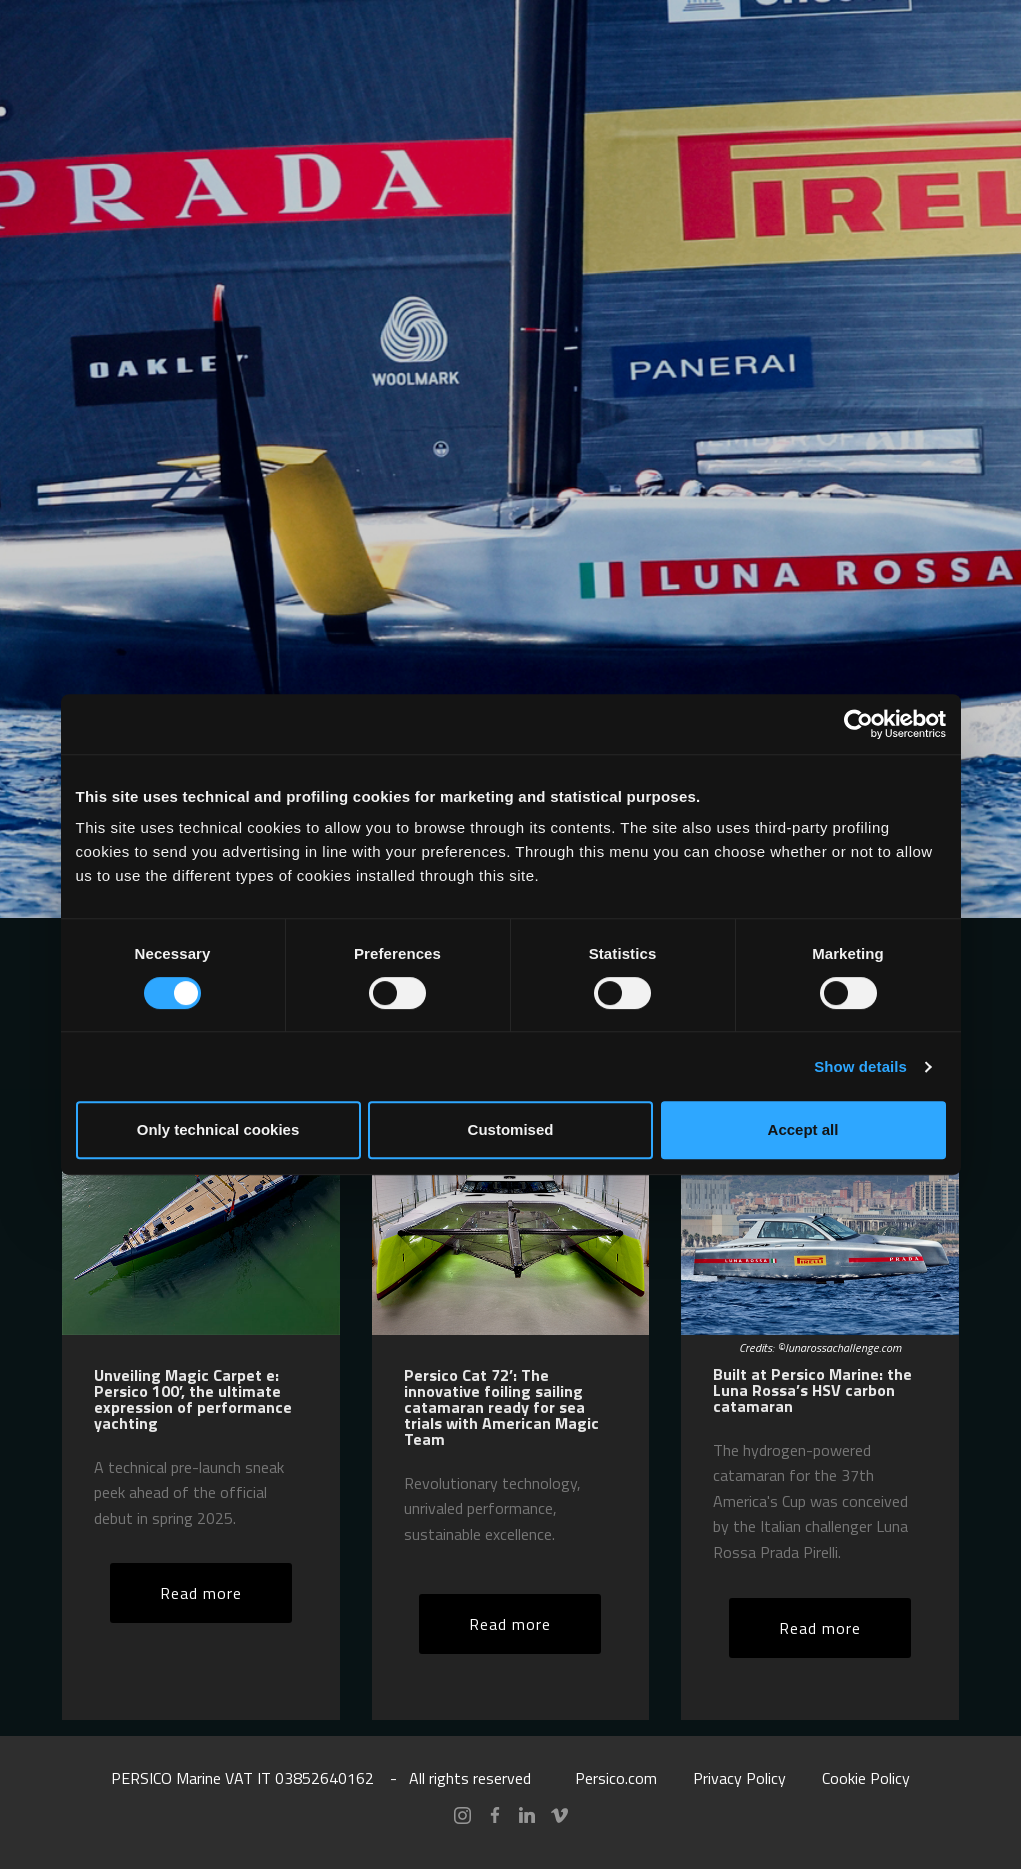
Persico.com (616, 1778)
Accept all (803, 1129)
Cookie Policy (866, 1778)
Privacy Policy (739, 1778)
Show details (860, 1066)
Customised (511, 1129)
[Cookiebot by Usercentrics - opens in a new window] (858, 724)
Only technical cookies (218, 1129)
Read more (201, 1593)
